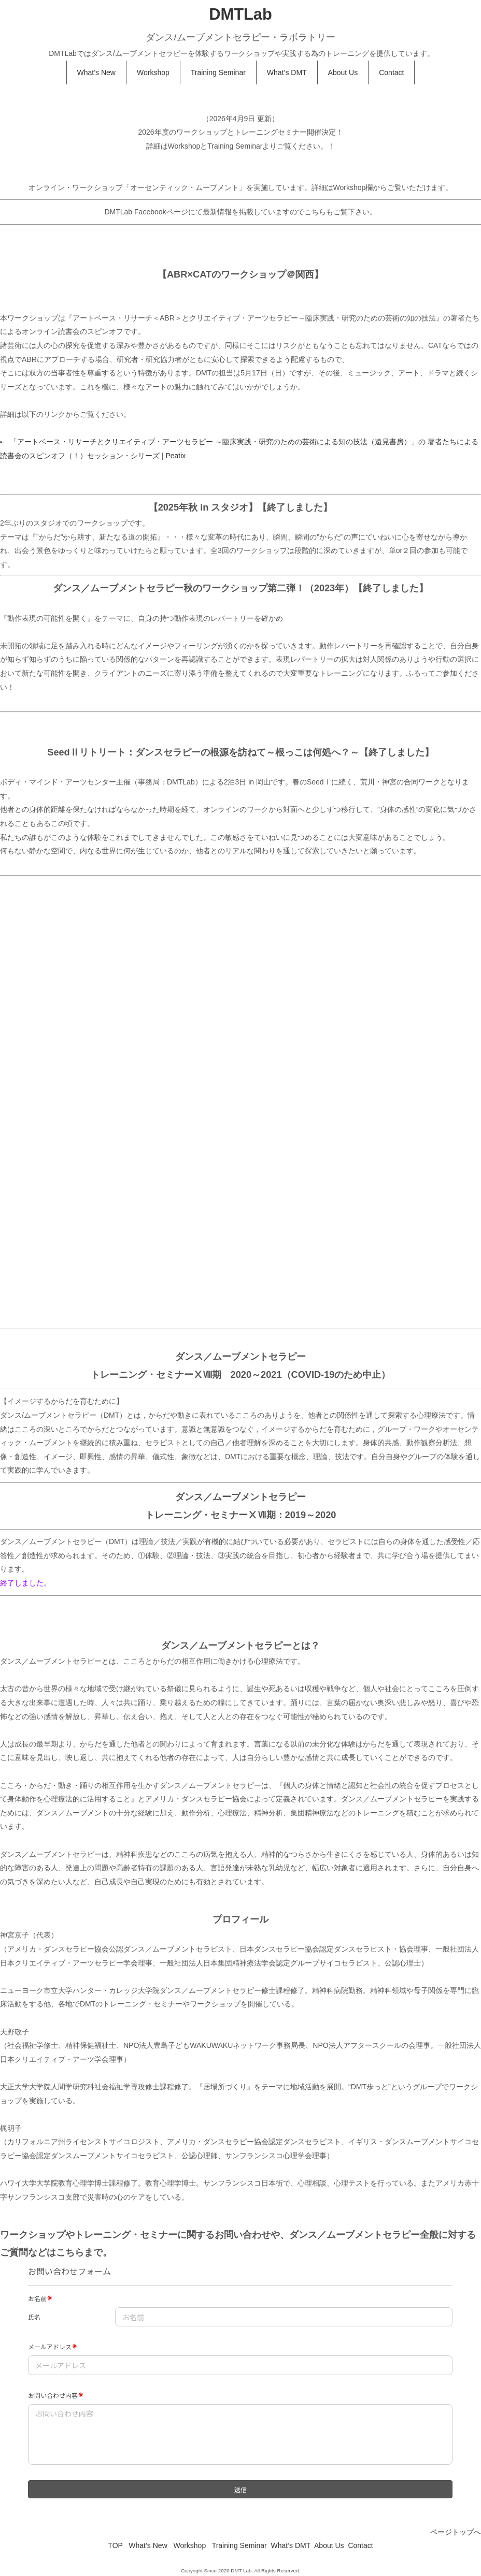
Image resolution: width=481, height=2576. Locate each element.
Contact (391, 72)
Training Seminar (218, 72)
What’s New (96, 72)
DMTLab (240, 14)
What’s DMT (287, 72)
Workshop (153, 72)
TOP (115, 2545)
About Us (343, 72)
